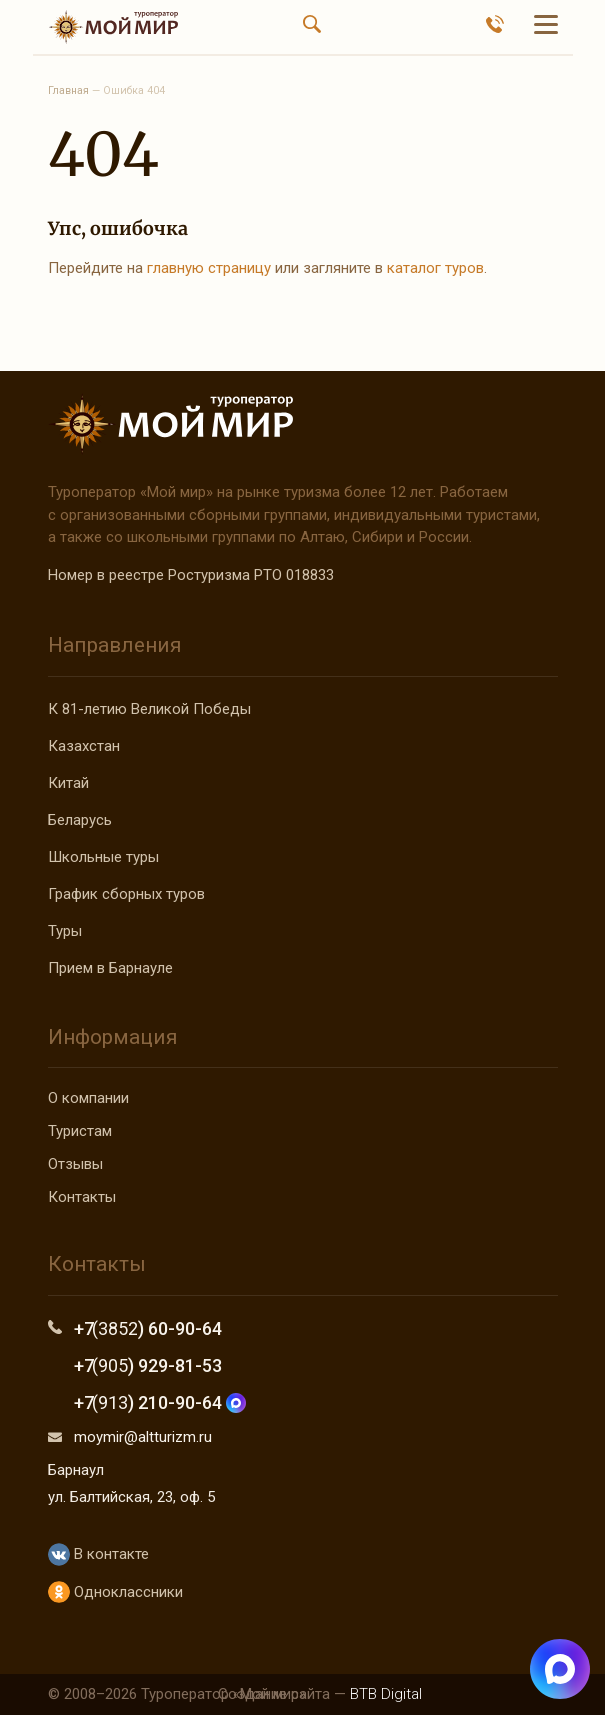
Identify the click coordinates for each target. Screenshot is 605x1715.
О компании (88, 1098)
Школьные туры (103, 857)
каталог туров (435, 268)
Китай (68, 783)
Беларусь (80, 820)
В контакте (98, 1554)
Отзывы (75, 1164)
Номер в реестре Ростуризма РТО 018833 (191, 575)
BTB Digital (386, 1694)
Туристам (80, 1131)
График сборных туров (126, 894)
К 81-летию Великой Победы (149, 709)
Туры (65, 931)
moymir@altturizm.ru (143, 1437)
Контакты (82, 1197)
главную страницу (209, 268)
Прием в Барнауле (110, 968)
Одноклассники (115, 1592)
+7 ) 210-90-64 (160, 1402)
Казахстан (84, 746)
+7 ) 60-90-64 (148, 1328)
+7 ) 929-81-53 (148, 1365)
